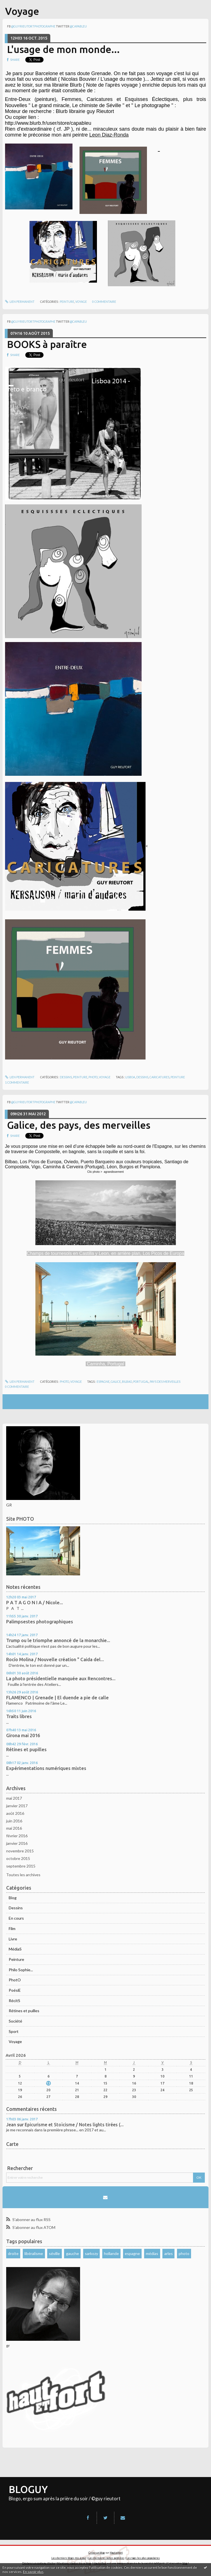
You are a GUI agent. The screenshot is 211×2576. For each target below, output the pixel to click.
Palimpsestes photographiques (39, 1621)
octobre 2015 (18, 1858)
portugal (141, 1381)
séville (54, 2253)
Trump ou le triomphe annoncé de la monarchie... (58, 1640)
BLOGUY (28, 2489)
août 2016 (15, 1813)
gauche (72, 2253)
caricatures (159, 1077)
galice (116, 1381)
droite (13, 2253)
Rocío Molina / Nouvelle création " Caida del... (55, 1659)
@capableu (78, 26)
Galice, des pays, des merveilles (78, 1125)
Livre (13, 1938)
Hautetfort (116, 2552)
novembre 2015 (20, 1850)
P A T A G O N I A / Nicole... (34, 1602)
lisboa (130, 1077)
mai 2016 (14, 1828)
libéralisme (33, 2253)
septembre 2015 (20, 1866)
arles (168, 2253)
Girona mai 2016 (23, 1735)
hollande (111, 2253)
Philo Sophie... (21, 1969)
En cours (16, 1918)
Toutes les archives (23, 1874)
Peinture (16, 1959)
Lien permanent (20, 301)
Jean (11, 2124)
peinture (178, 1077)
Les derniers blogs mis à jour (68, 2557)
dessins (142, 1077)
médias (152, 2253)
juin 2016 (14, 1820)
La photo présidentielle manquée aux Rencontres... (60, 1678)
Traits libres (19, 1716)
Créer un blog (97, 2552)
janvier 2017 (17, 1805)
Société (15, 2021)
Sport (14, 2031)
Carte (12, 2144)
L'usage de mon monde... (63, 49)
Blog (13, 1897)
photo (184, 2253)
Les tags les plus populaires (143, 2557)
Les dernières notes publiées (106, 2557)
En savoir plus (33, 2572)
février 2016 (17, 1835)
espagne (132, 2253)
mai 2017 (14, 1798)
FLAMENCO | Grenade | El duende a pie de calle (57, 1697)
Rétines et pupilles (26, 1749)
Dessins (16, 1907)
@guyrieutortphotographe (33, 26)
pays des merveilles (165, 1381)
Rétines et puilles (24, 2010)
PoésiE (15, 1990)
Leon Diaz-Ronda (109, 135)
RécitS (14, 2000)
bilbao (127, 1381)
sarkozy (91, 2253)
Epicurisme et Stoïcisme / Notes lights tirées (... (74, 2124)
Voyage (15, 2041)
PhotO (15, 1979)
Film (12, 1928)
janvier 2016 (17, 1843)
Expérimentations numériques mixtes (46, 1768)
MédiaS (15, 1949)
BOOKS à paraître (47, 344)
